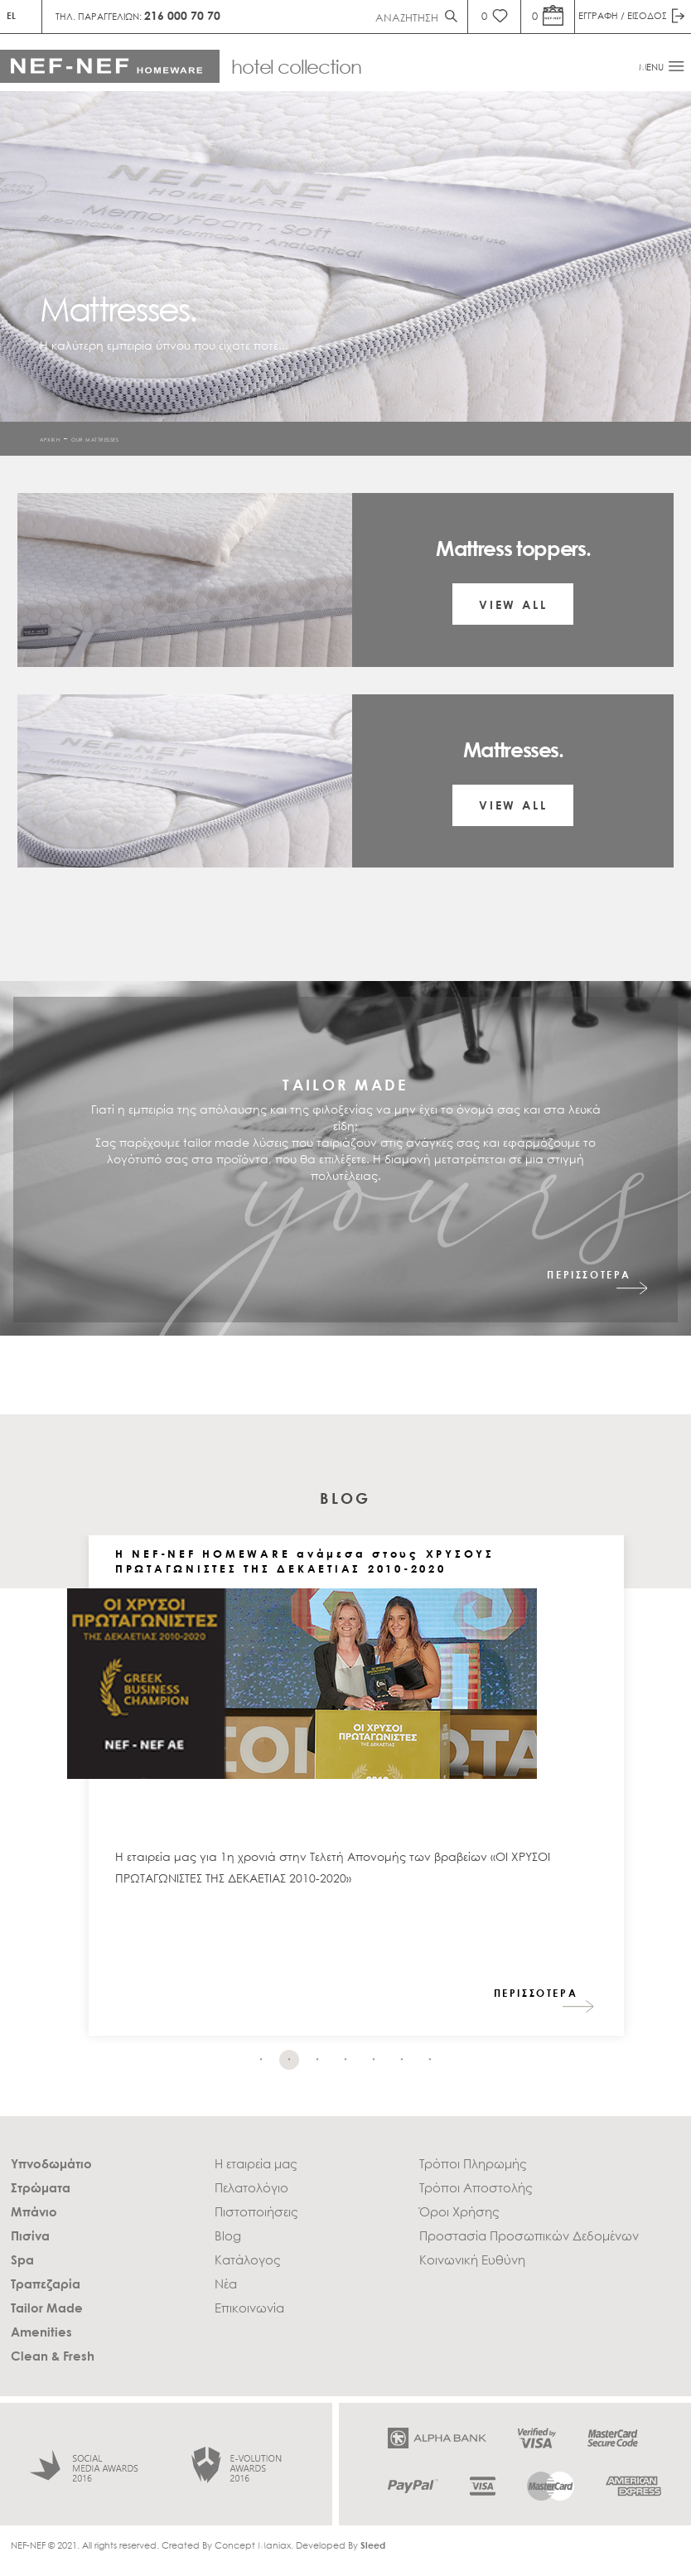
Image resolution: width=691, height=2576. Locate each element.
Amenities (41, 2331)
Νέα (226, 2283)
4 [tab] (345, 2060)
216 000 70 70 (182, 15)
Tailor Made (47, 2307)
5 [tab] (374, 2060)
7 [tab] (430, 2060)
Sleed (372, 2545)
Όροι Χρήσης (459, 2211)
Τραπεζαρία (45, 2283)
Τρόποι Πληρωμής (473, 2163)
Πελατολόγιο (251, 2187)
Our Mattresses (94, 438)
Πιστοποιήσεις (256, 2211)
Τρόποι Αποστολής (476, 2187)
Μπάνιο (34, 2211)
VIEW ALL (513, 604)
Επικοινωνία (249, 2307)
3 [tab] (317, 2060)
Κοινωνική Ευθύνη (472, 2259)
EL (11, 15)
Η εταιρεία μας (256, 2163)
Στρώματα (40, 2187)
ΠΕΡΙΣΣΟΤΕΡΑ (589, 1275)
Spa (22, 2259)
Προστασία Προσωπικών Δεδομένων (529, 2235)
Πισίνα (30, 2235)
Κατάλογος (248, 2259)
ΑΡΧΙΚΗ (50, 438)
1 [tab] (261, 2060)
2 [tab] (289, 2060)
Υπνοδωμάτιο (51, 2163)
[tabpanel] (356, 1793)
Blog (228, 2235)
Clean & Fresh (52, 2355)
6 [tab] (402, 2060)
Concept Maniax (253, 2545)
